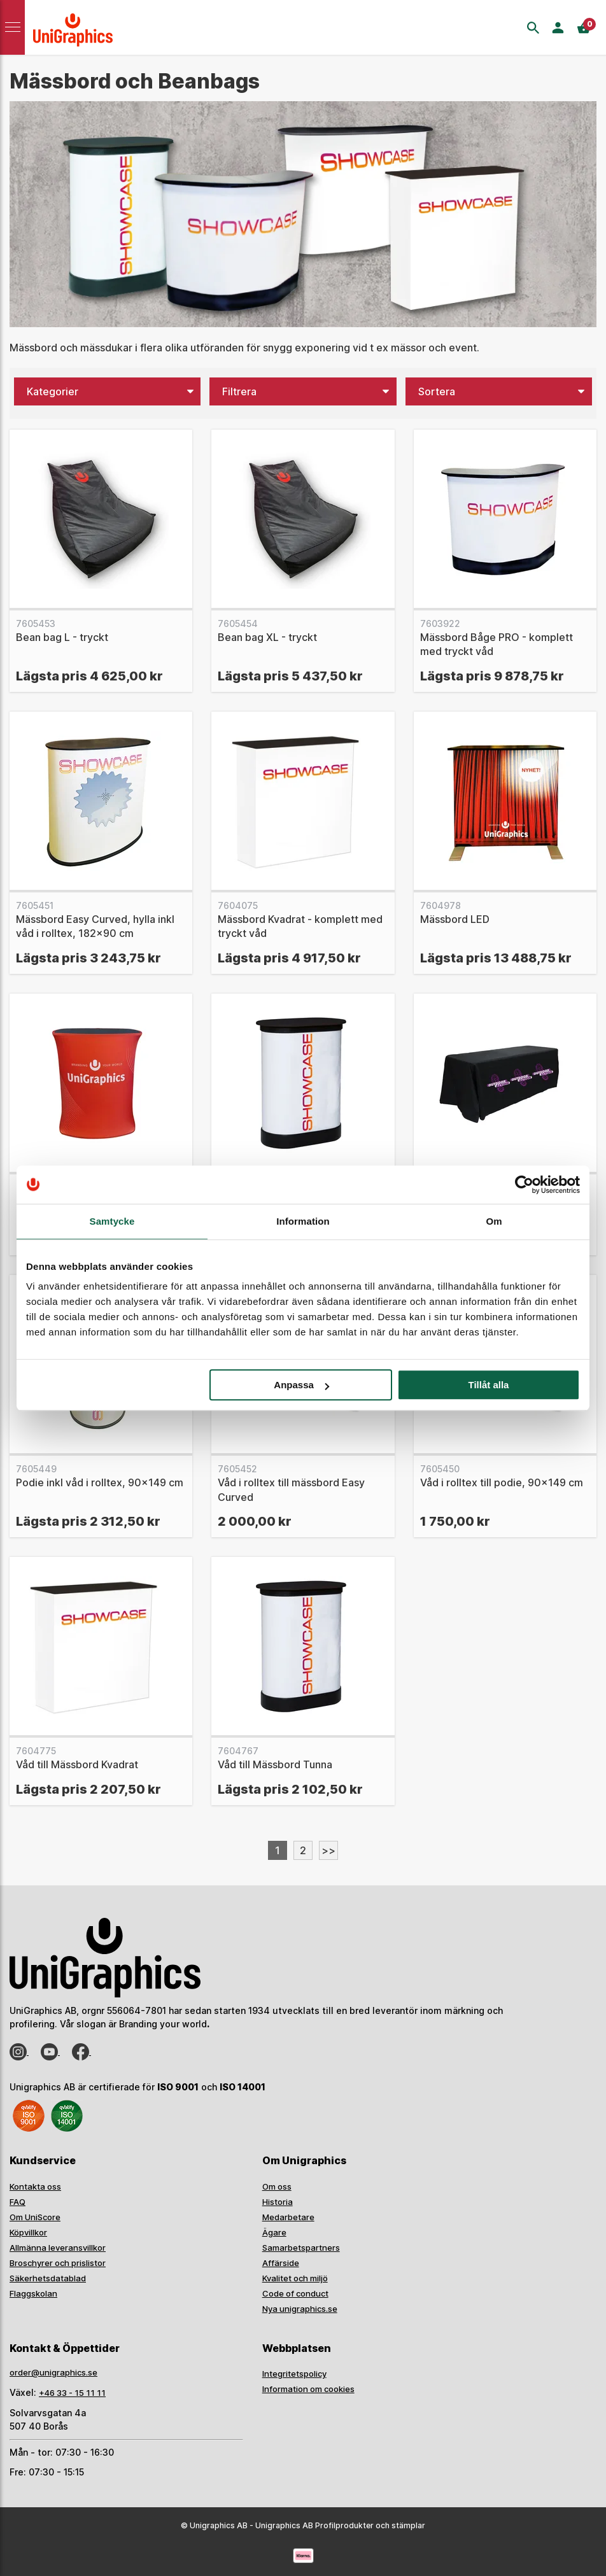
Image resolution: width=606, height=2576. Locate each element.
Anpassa (301, 1384)
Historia (277, 2202)
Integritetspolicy (294, 2373)
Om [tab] (494, 1221)
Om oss (277, 2186)
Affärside (280, 2263)
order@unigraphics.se (53, 2372)
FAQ (17, 2202)
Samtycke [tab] (112, 1221)
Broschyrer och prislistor (58, 2263)
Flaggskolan (33, 2293)
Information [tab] (303, 1221)
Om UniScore (35, 2217)
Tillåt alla (488, 1384)
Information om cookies (308, 2389)
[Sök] (533, 27)
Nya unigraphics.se (299, 2309)
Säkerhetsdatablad (48, 2278)
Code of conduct (295, 2293)
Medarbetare (288, 2217)
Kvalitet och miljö (295, 2278)
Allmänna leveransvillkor (58, 2247)
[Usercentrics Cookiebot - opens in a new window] (524, 1184)
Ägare (274, 2232)
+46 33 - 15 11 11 (72, 2393)
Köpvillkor (28, 2232)
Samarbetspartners (301, 2247)
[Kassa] (588, 27)
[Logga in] (558, 27)
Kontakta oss (35, 2186)
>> (328, 1850)
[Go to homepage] (76, 27)
